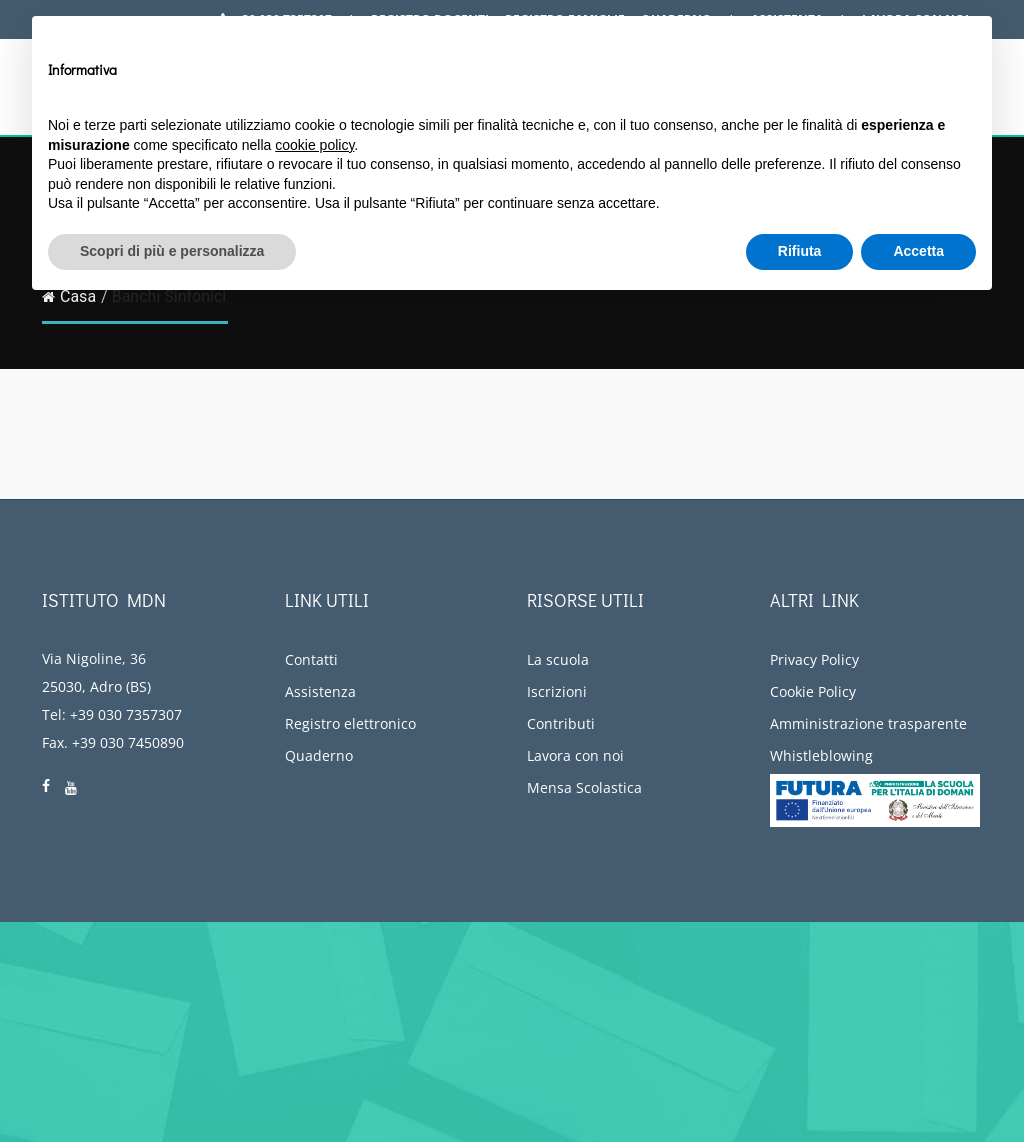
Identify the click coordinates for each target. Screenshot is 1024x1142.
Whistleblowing (821, 755)
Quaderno (319, 755)
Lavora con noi (575, 755)
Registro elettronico (350, 723)
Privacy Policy (814, 659)
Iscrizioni (557, 691)
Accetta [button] (918, 251)
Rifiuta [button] (800, 251)
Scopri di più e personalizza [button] (172, 251)
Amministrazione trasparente (868, 723)
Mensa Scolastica (584, 787)
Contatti (311, 659)
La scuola (558, 659)
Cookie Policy (813, 691)
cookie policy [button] (314, 145)
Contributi (561, 723)
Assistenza (320, 691)
